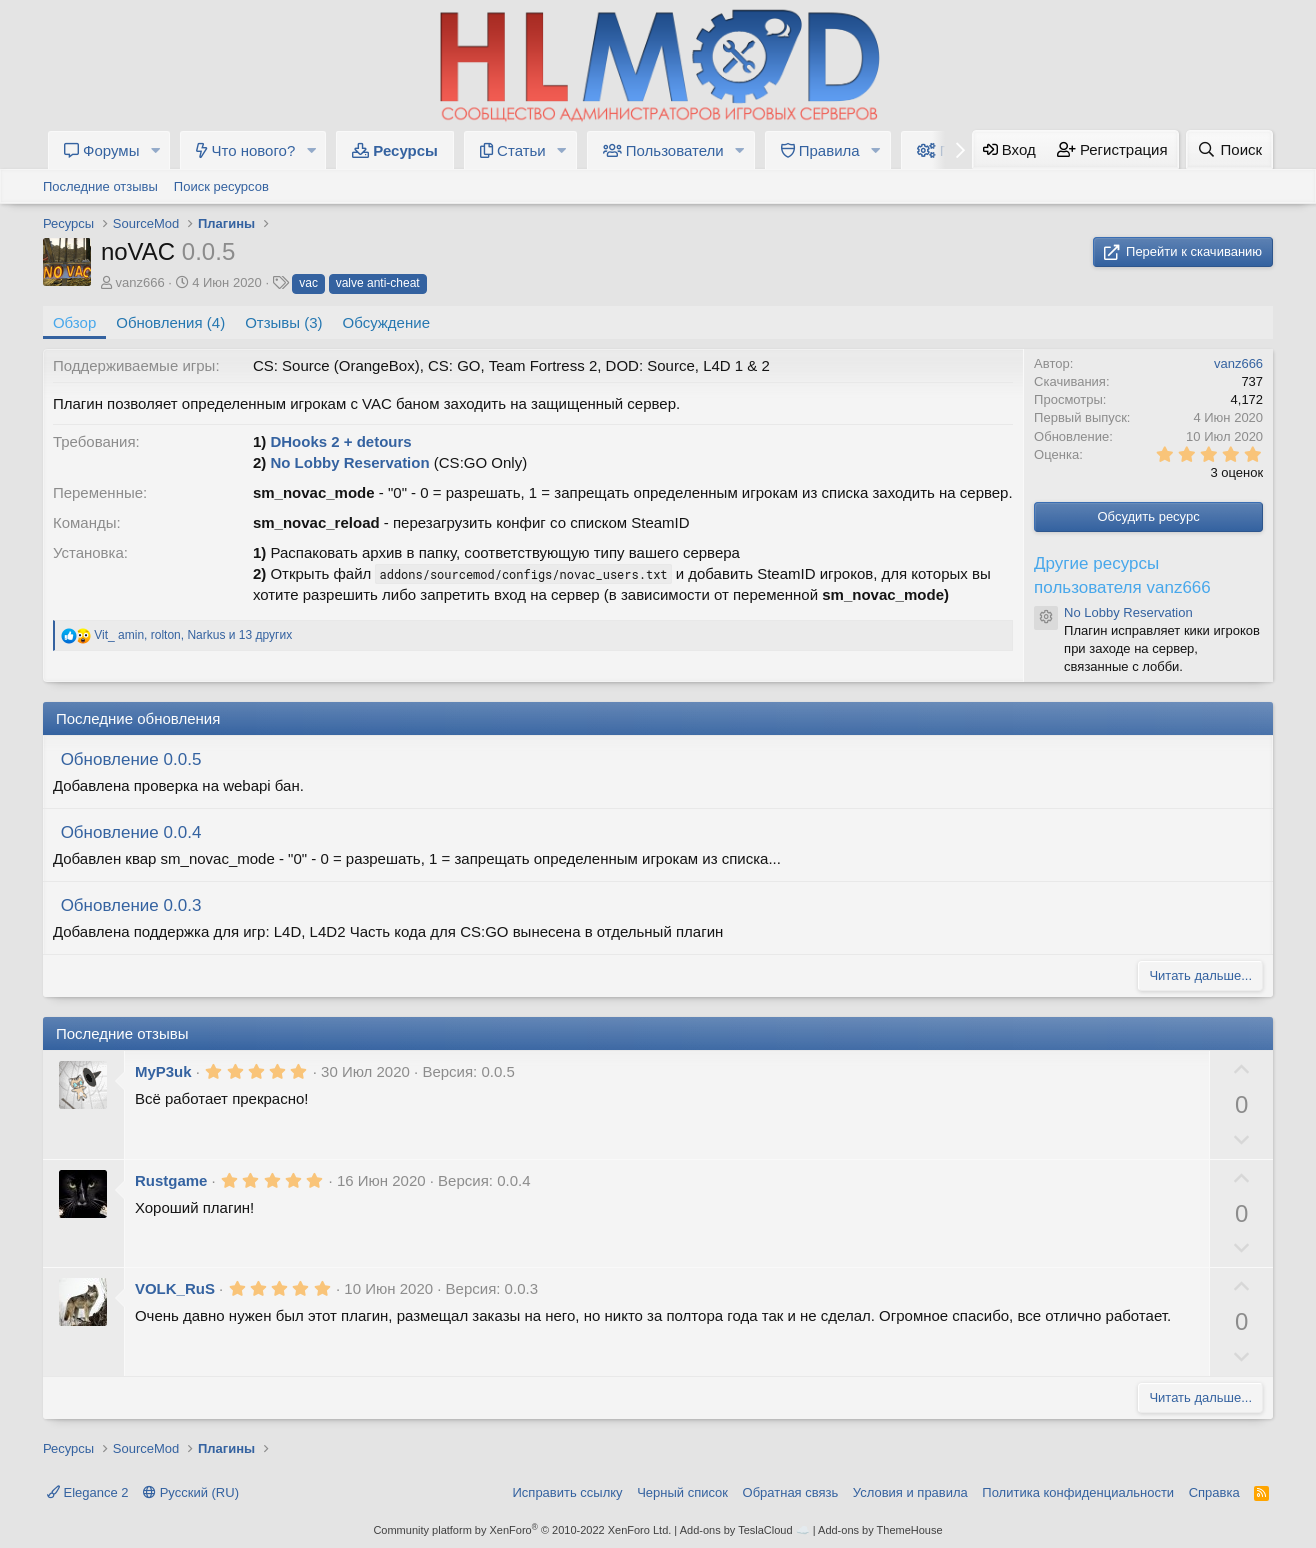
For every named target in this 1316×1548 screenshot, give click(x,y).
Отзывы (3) (283, 322)
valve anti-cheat (378, 283)
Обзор (74, 322)
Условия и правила (910, 1492)
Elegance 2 (88, 1492)
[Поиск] (1229, 149)
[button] (155, 150)
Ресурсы (395, 150)
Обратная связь (791, 1492)
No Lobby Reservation (349, 462)
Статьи (513, 150)
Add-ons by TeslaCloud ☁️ (745, 1530)
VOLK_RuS (175, 1288)
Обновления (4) (170, 322)
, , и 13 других (193, 635)
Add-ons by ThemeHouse (880, 1530)
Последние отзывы (100, 186)
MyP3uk (163, 1071)
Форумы (102, 150)
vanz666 (140, 282)
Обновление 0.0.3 (131, 905)
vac (308, 283)
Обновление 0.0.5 (131, 759)
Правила (820, 150)
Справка (1214, 1492)
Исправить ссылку (568, 1492)
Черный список (682, 1492)
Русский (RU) (191, 1492)
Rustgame (171, 1180)
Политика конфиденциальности (1078, 1492)
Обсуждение (386, 322)
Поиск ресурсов (221, 186)
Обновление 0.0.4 (131, 832)
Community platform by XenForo (522, 1530)
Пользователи (663, 150)
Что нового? (245, 150)
